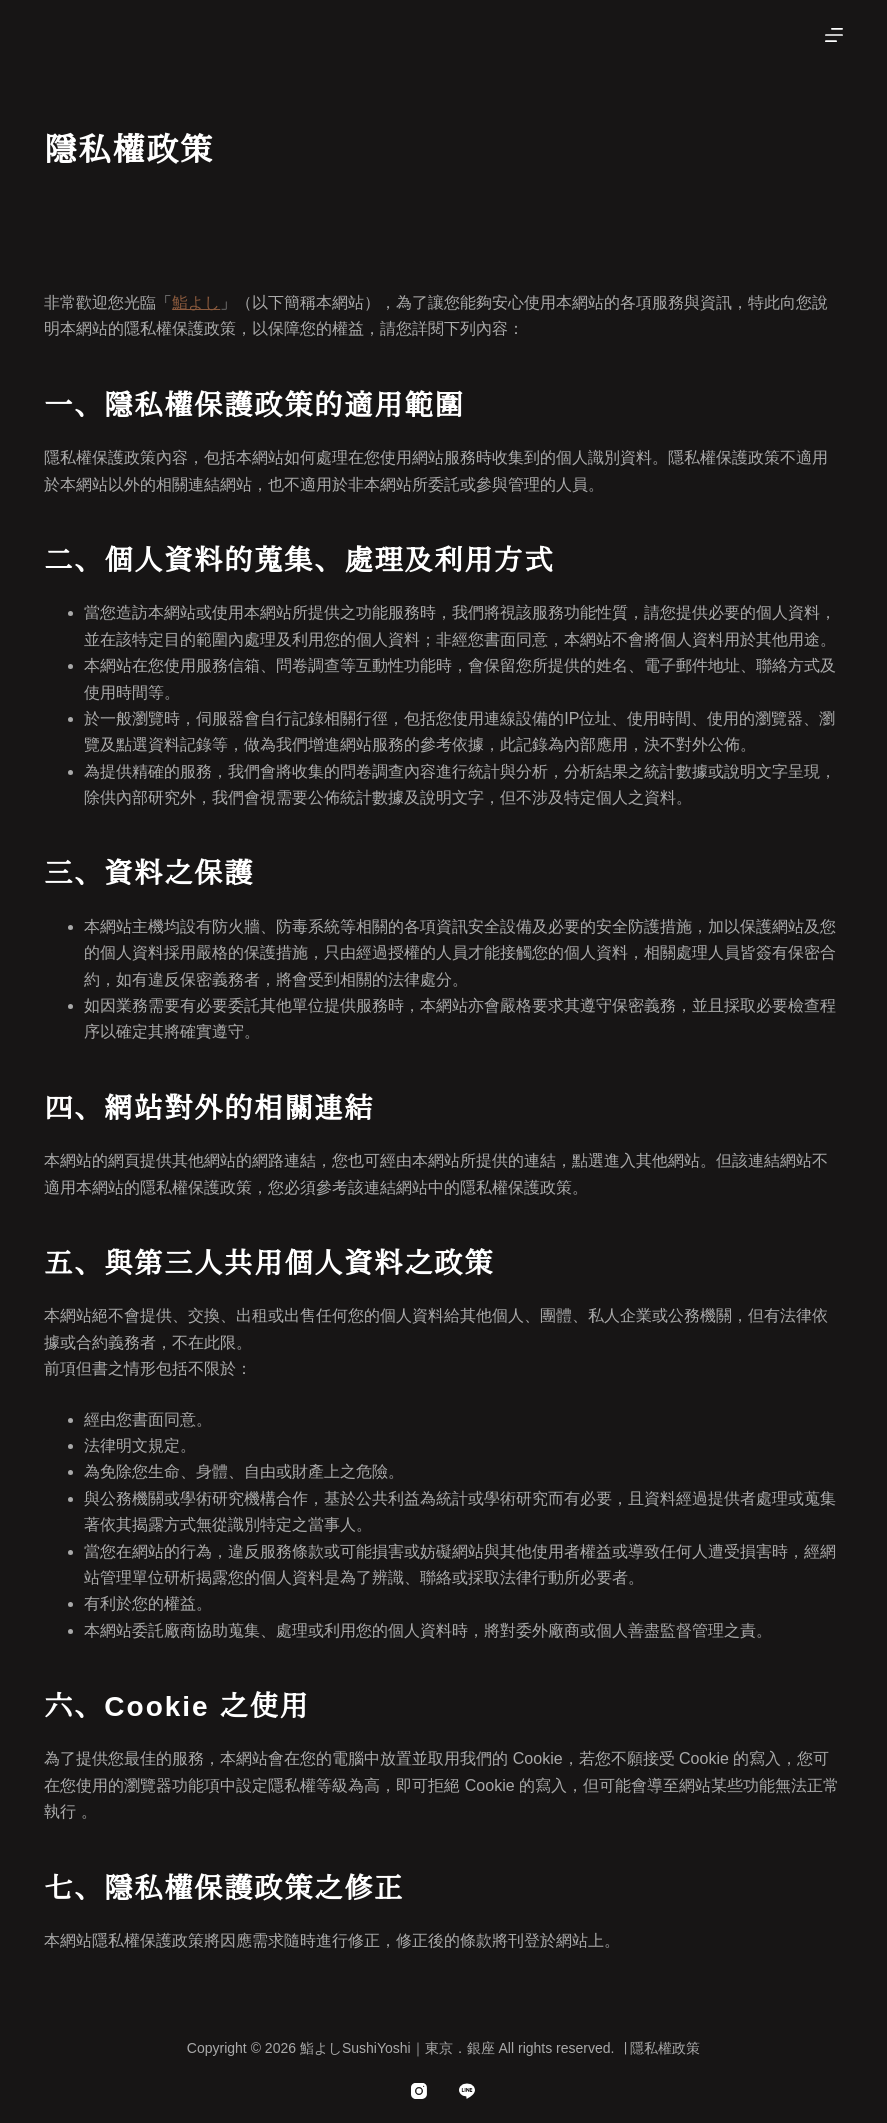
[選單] (834, 35)
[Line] (467, 2091)
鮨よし (196, 302)
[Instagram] (419, 2091)
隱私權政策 (665, 2048)
